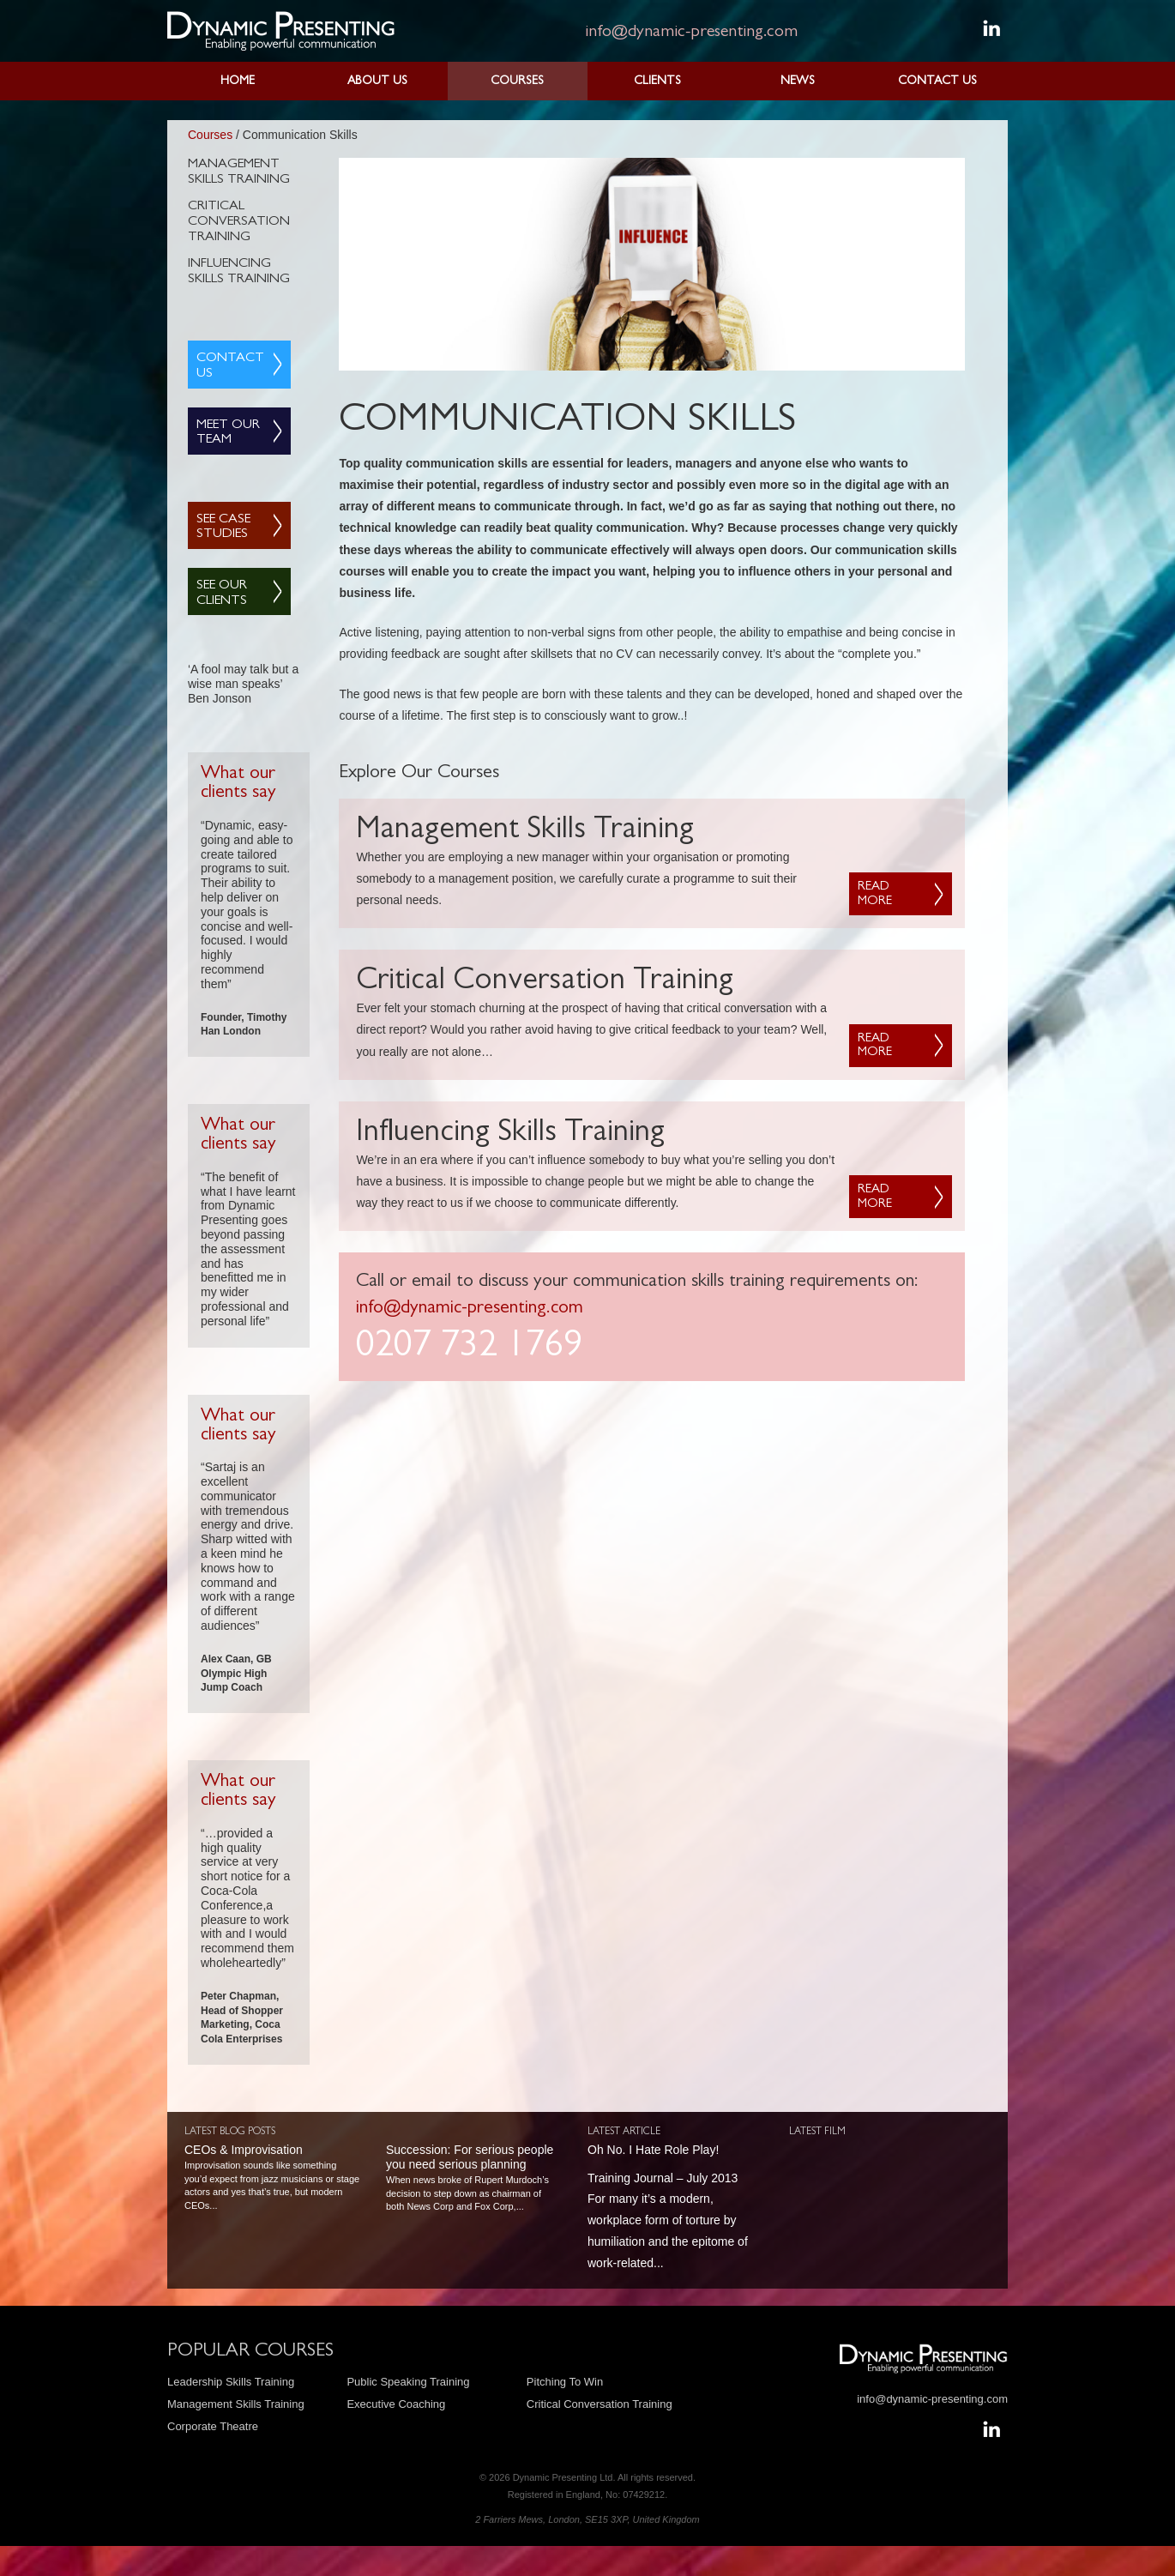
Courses (517, 81)
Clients (657, 81)
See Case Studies (223, 527)
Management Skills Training (239, 172)
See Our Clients (221, 593)
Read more (875, 894)
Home (237, 81)
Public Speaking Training (407, 2381)
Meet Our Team (228, 433)
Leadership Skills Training (230, 2381)
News (797, 81)
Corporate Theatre (212, 2426)
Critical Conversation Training (239, 222)
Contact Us (937, 81)
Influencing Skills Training (239, 272)
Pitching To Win (565, 2381)
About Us (377, 81)
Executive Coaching (395, 2404)
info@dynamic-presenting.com (691, 32)
